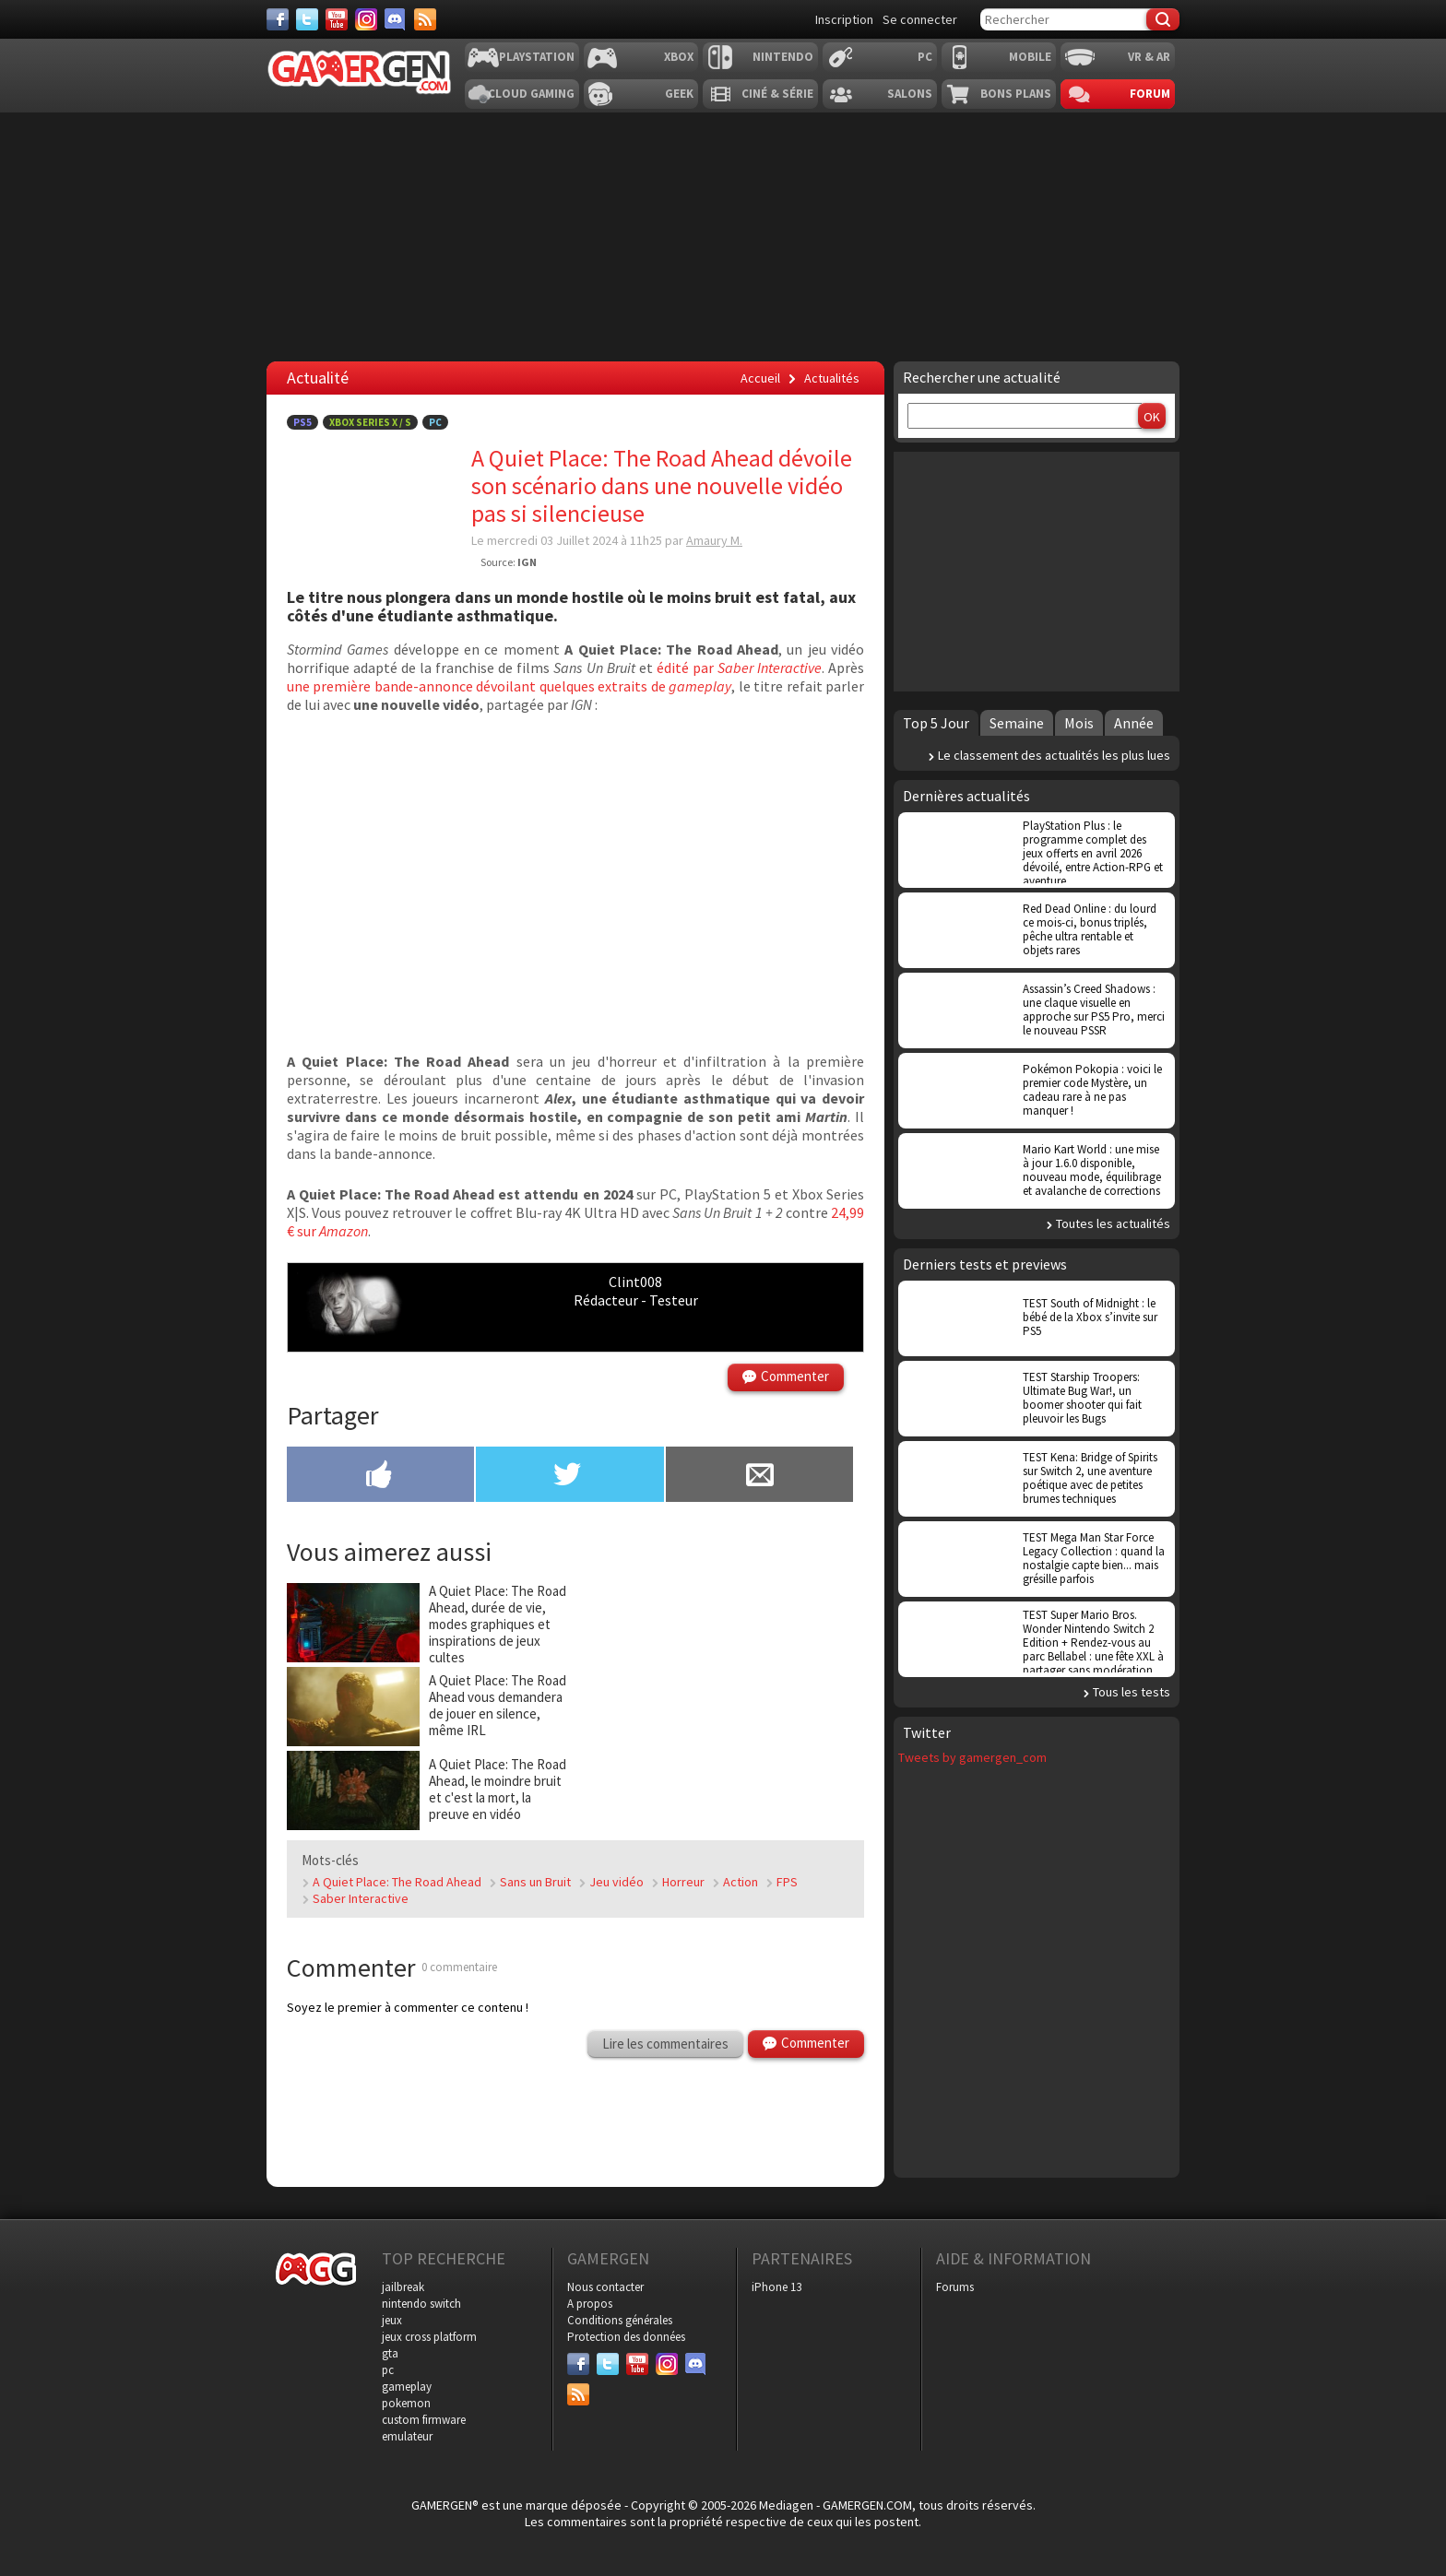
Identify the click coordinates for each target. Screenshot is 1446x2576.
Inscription (844, 19)
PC (925, 57)
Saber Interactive (361, 1898)
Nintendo (783, 57)
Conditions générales (619, 2320)
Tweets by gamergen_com (972, 1757)
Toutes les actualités (1113, 1223)
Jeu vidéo (616, 1881)
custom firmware (424, 2420)
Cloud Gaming (531, 93)
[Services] (425, 19)
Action (740, 1881)
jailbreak (403, 2287)
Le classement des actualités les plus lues (1054, 755)
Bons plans (1015, 93)
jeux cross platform (429, 2337)
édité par (739, 667)
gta (390, 2353)
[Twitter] (307, 19)
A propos (589, 2303)
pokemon (406, 2403)
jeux (392, 2320)
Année (1134, 723)
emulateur (407, 2436)
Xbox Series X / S (370, 422)
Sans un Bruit (535, 1881)
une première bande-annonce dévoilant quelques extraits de (509, 686)
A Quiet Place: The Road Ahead (397, 1881)
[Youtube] (337, 19)
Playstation (537, 57)
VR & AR (1149, 57)
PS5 (302, 422)
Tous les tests (1131, 1692)
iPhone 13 (776, 2287)
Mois (1079, 723)
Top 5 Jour (936, 723)
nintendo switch (421, 2303)
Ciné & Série (777, 93)
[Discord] (396, 19)
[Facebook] (278, 19)
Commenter (795, 1376)
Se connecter (920, 19)
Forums (955, 2287)
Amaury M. (714, 540)
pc (388, 2370)
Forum (1150, 93)
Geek (679, 93)
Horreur (683, 1881)
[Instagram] (366, 19)
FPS (787, 1881)
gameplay (407, 2386)
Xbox (678, 57)
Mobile (1030, 57)
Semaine (1017, 723)
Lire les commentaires (665, 2043)
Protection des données (626, 2337)
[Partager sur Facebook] (380, 1476)
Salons (909, 93)
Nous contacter (605, 2287)
